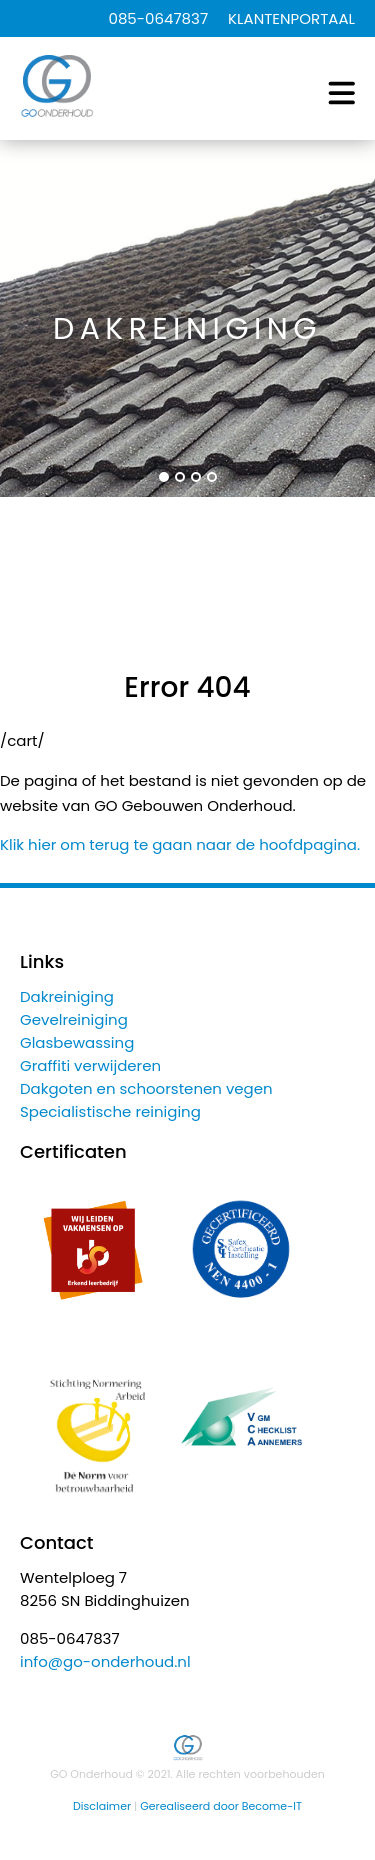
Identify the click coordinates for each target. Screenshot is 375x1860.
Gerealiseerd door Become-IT (221, 1806)
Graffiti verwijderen (90, 1065)
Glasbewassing (77, 1042)
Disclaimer (102, 1806)
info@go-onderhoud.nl (105, 1661)
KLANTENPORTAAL (291, 18)
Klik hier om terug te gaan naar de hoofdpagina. (180, 844)
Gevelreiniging (74, 1019)
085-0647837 (158, 18)
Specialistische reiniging (110, 1111)
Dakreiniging (67, 996)
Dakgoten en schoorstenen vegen (146, 1088)
